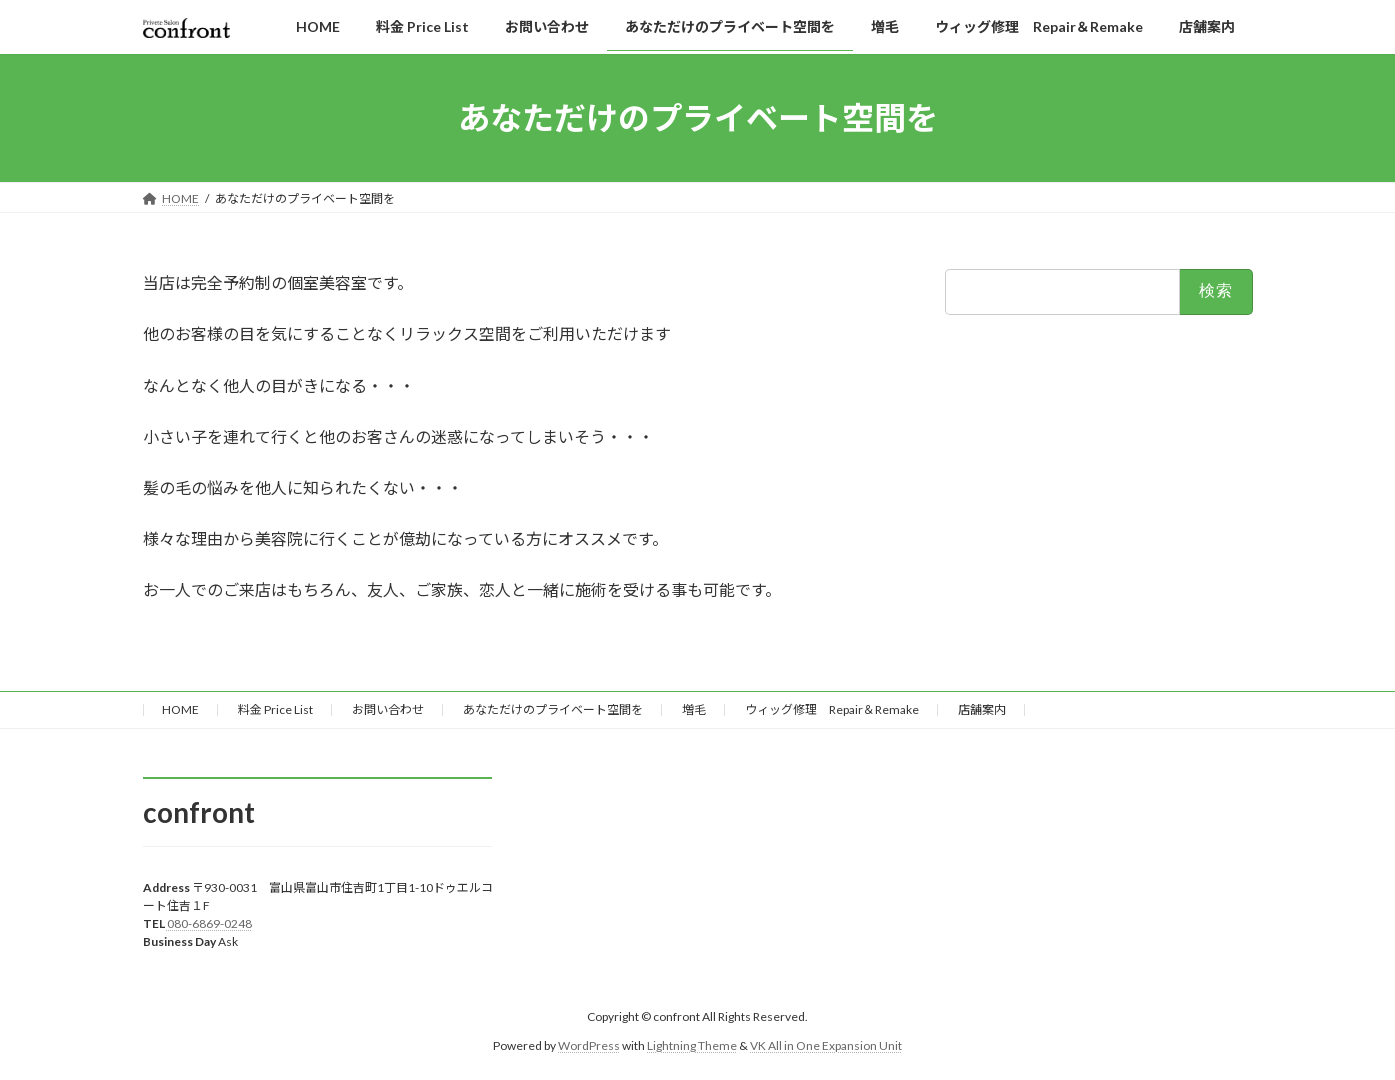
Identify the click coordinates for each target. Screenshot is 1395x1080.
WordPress (589, 1045)
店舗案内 (982, 709)
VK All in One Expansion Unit (826, 1045)
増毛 (694, 709)
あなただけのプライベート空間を (553, 709)
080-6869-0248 (209, 924)
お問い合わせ (388, 709)
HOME (180, 709)
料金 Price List (275, 709)
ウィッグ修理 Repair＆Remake (832, 709)
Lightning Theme (692, 1045)
